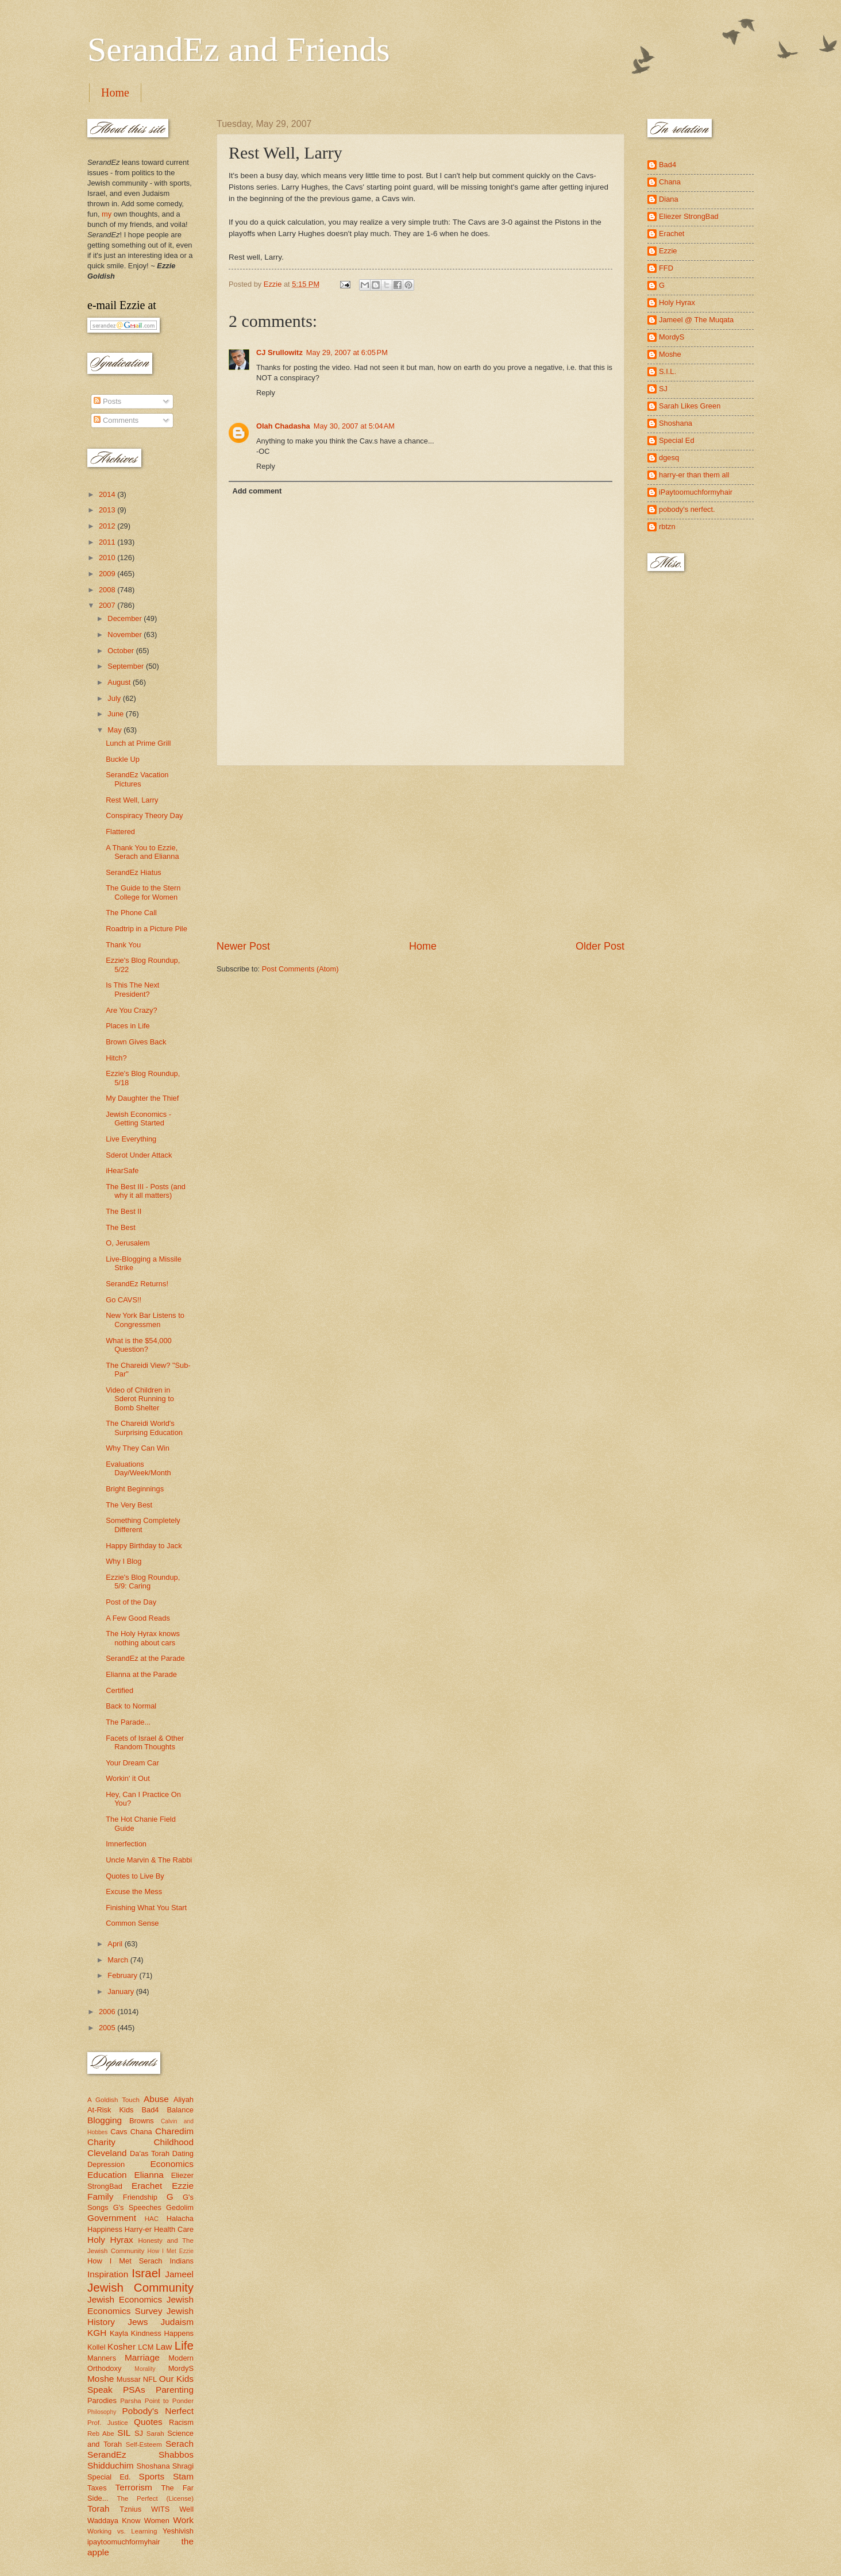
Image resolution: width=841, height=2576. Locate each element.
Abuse (156, 2099)
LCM (145, 2347)
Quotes (148, 2422)
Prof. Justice (107, 2422)
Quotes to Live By (135, 1876)
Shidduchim (110, 2465)
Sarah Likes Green (689, 406)
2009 (108, 573)
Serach (179, 2443)
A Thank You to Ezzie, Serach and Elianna (142, 852)
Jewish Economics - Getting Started (138, 1118)
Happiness (104, 2229)
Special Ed (677, 440)
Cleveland (107, 2153)
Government (111, 2218)
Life (184, 2345)
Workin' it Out (128, 1778)
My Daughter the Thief (142, 1098)
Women (156, 2520)
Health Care (174, 2229)
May (115, 730)
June (116, 713)
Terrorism (133, 2487)
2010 (108, 557)
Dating (183, 2153)
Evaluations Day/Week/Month (138, 1468)
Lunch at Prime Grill (138, 743)
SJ (138, 2433)
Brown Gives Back (136, 1042)
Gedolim (180, 2207)
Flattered (120, 831)
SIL (123, 2433)
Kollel (96, 2347)
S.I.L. (667, 371)
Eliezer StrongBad (689, 216)
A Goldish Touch (113, 2099)
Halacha (180, 2218)
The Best (121, 1227)
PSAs (134, 2389)
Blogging (104, 2120)
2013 (108, 510)
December (125, 618)
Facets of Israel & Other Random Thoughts (145, 1742)
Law (164, 2346)
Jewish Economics (124, 2299)
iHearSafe (122, 1170)
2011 (108, 542)
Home (115, 92)
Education (107, 2175)
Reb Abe (100, 2433)
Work (183, 2520)
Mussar (129, 2379)
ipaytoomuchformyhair (123, 2542)
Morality (144, 2369)
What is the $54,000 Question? (139, 1344)
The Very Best (129, 1505)
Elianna (149, 2175)
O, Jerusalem (128, 1243)
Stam (183, 2476)
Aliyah (183, 2099)
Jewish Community (140, 2287)
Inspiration (107, 2274)
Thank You (123, 944)
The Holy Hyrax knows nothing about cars (143, 1637)
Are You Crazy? (131, 1010)
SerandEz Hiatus (133, 872)
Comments (116, 420)
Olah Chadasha (283, 426)
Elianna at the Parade (141, 1674)
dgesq (669, 457)
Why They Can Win (137, 1448)
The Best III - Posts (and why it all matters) (146, 1191)
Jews (138, 2322)
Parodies (102, 2400)
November (125, 634)
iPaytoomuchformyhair (695, 492)
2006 (108, 2011)
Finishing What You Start (146, 1907)
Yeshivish (178, 2531)
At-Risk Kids (110, 2109)
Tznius (130, 2509)
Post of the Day (131, 1602)
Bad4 (150, 2109)
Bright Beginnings (135, 1488)
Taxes (97, 2488)
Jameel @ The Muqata (696, 319)
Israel (146, 2273)
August (120, 682)
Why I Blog (123, 1561)
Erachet (147, 2186)
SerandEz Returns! (137, 1283)
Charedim (174, 2131)
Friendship (140, 2197)
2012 (108, 526)
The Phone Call (131, 912)
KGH (96, 2333)
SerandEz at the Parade (145, 1658)
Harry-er (138, 2229)
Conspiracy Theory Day (144, 815)
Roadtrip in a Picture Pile (146, 928)
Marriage (142, 2357)
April (115, 1943)
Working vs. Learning (122, 2531)
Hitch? (116, 1058)
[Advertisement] (420, 852)
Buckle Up (123, 759)
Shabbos (176, 2454)
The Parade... (128, 1722)
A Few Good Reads (138, 1618)
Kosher (121, 2346)
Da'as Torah (149, 2153)
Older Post (600, 946)
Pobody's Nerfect (158, 2411)
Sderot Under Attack (139, 1155)
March (118, 1960)
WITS (160, 2509)
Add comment (256, 491)
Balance (180, 2109)
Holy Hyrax (110, 2240)
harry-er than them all (694, 475)
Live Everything (131, 1139)
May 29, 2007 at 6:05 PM (347, 352)
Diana (668, 199)
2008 (108, 589)
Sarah (155, 2433)
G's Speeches (137, 2207)
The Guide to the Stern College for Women (143, 892)
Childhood (173, 2142)
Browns (141, 2120)
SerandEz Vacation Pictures (137, 779)
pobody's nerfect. (687, 509)
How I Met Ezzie (170, 2251)
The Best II (123, 1211)
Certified (119, 1690)
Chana (141, 2131)
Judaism (177, 2322)
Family (100, 2196)
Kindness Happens (162, 2333)
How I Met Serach (125, 2261)
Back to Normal (131, 1706)
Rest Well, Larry (132, 800)
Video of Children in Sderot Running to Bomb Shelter (140, 1399)
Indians (181, 2261)
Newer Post (243, 946)
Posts (107, 401)
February (123, 1975)
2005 (108, 2027)
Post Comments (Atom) (300, 969)
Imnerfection (126, 1844)
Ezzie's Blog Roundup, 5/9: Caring (143, 1581)
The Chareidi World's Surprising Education (144, 1427)
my (106, 214)
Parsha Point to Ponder (157, 2400)
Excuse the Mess (134, 1891)
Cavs (118, 2131)
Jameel (179, 2274)
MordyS (181, 2368)
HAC (152, 2218)
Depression (106, 2164)
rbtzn (667, 526)
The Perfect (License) (155, 2498)
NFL (150, 2379)
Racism (181, 2422)
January (121, 1991)
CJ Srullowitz (279, 352)
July (114, 698)
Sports (152, 2476)
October (121, 650)
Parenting (175, 2389)
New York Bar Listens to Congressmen (145, 1319)
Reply (265, 392)
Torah (98, 2508)
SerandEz (106, 2454)
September (126, 666)
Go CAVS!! (123, 1299)
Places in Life (128, 1025)
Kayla (119, 2333)
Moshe (100, 2379)
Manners (101, 2358)
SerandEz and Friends (238, 49)
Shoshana (153, 2466)
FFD (666, 268)
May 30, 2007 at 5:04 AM (354, 426)
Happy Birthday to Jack (144, 1545)
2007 (108, 605)
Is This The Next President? (132, 989)
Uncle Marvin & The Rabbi (149, 1860)
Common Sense (132, 1923)
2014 (108, 494)
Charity (101, 2142)
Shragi (183, 2466)
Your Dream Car (132, 1763)
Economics (172, 2164)
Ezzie (183, 2186)
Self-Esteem (144, 2444)
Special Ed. (109, 2477)
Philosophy (101, 2412)
